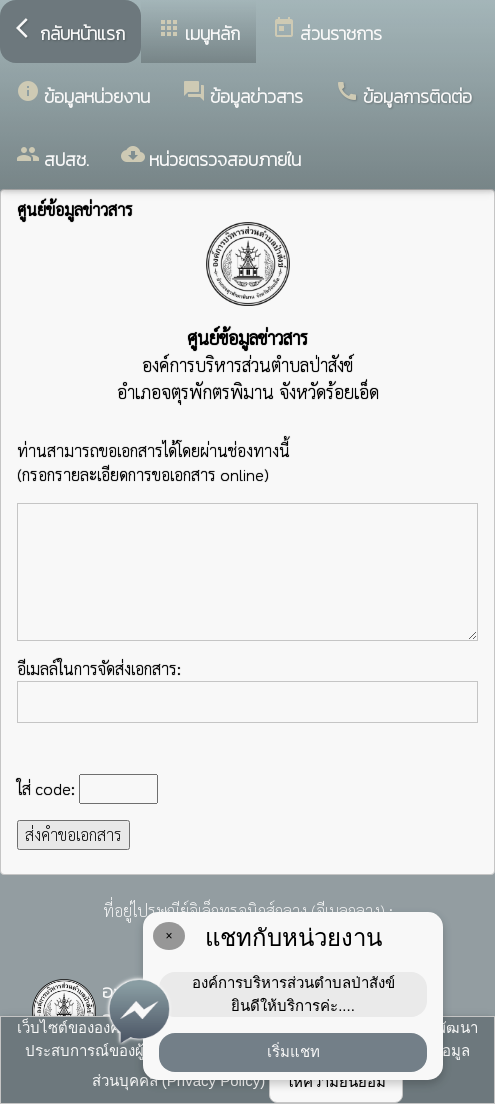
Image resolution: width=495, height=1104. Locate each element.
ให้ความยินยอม (336, 1081)
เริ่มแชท (293, 1051)
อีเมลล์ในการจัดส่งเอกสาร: (247, 690)
